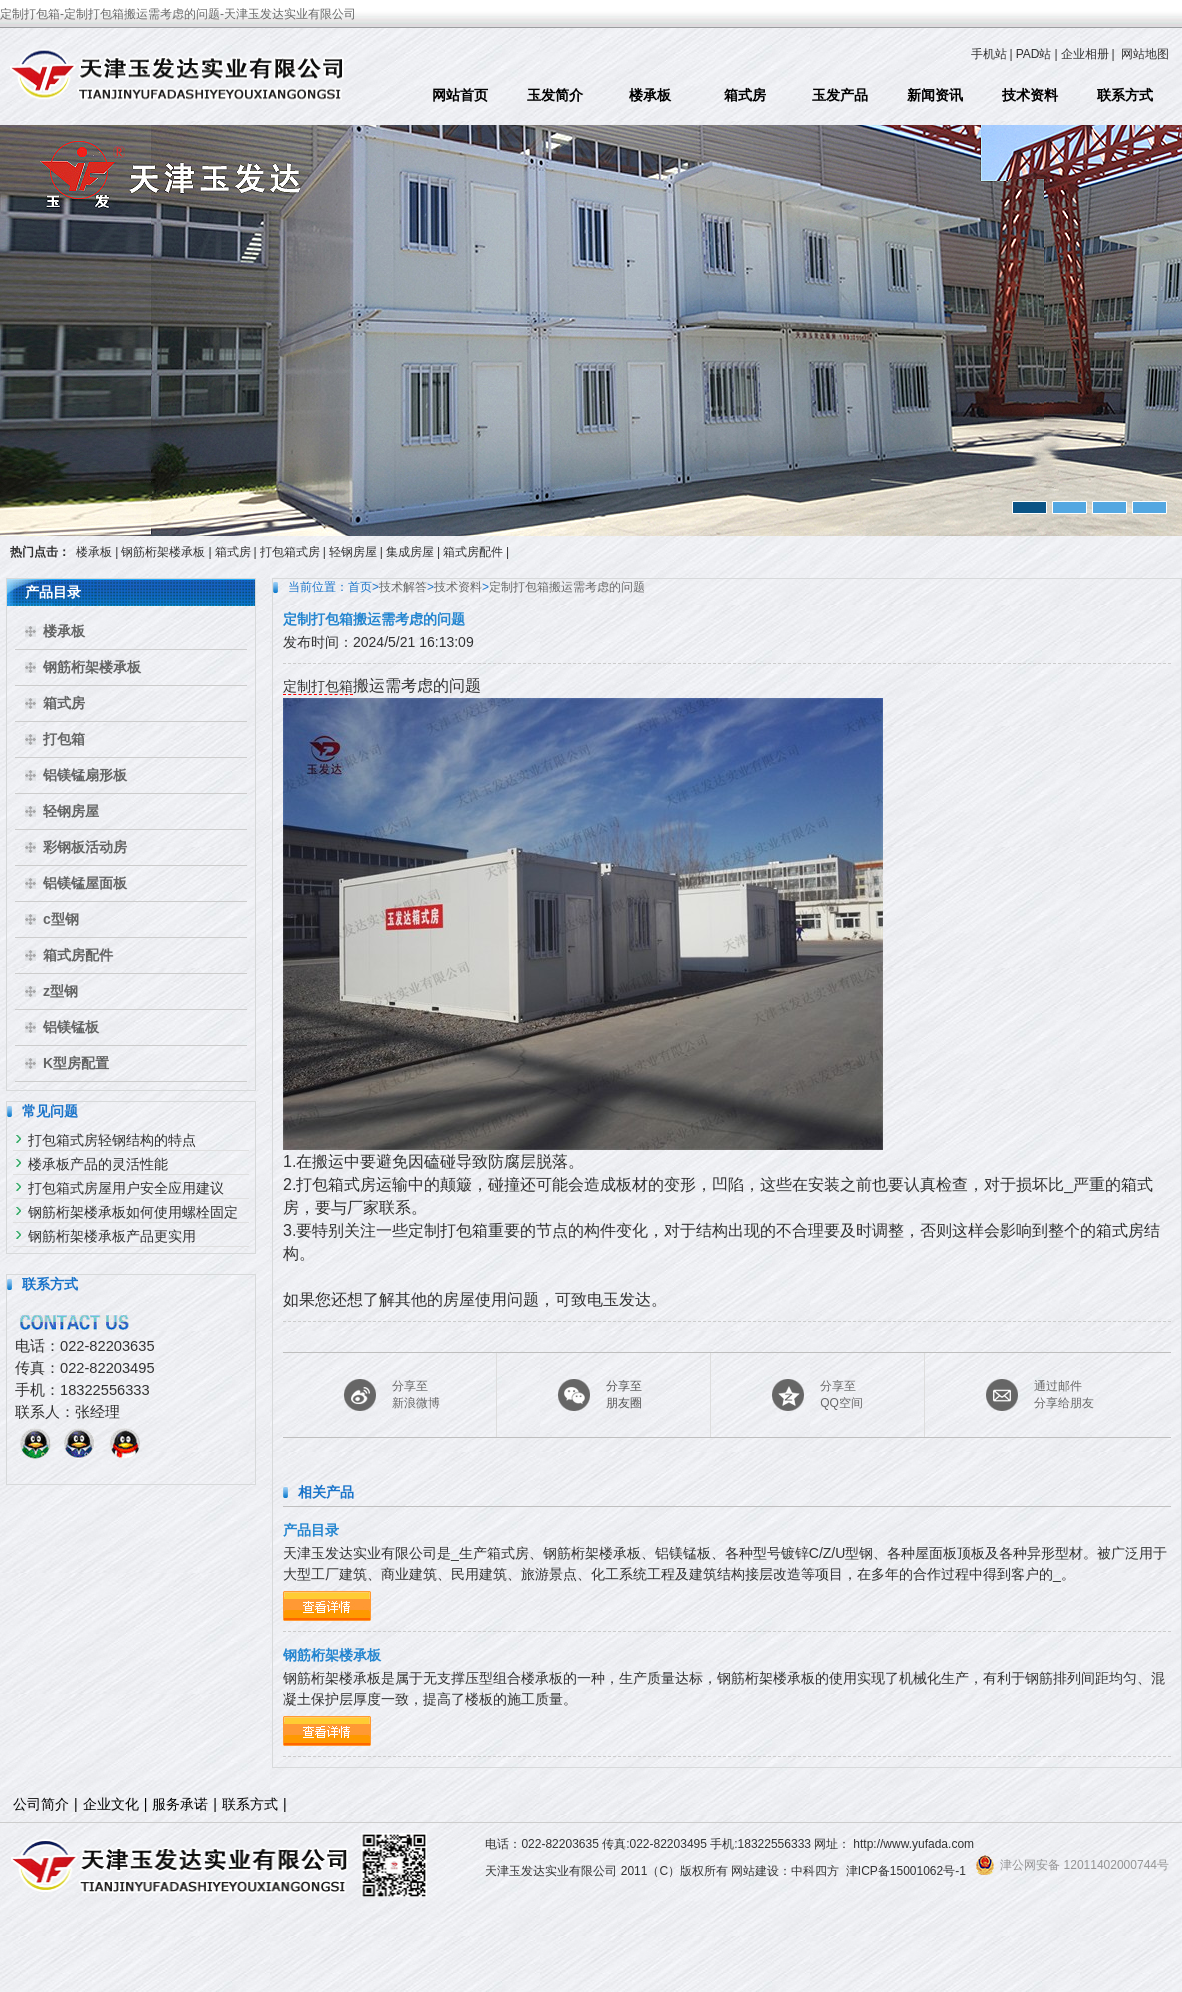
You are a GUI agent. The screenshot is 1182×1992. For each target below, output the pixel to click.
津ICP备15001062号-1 (906, 1871)
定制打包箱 (318, 686)
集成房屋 (410, 552)
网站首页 (460, 95)
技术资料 (1030, 95)
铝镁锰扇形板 (85, 775)
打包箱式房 (290, 552)
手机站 (989, 54)
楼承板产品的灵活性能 (98, 1164)
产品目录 (311, 1530)
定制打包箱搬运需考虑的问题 (567, 587)
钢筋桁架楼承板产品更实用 (112, 1236)
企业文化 (111, 1804)
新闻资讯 (935, 95)
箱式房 (745, 95)
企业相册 (1085, 54)
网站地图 (1145, 54)
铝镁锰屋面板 (85, 883)
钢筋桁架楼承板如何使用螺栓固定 (133, 1212)
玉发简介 (555, 95)
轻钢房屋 (353, 552)
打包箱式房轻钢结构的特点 (112, 1140)
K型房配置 (76, 1063)
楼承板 (650, 95)
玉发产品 (840, 95)
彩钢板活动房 (85, 847)
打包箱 (64, 739)
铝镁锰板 (71, 1027)
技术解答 (403, 587)
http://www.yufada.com (913, 1844)
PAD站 (1034, 54)
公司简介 (41, 1804)
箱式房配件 (473, 552)
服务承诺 (180, 1804)
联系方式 (1125, 95)
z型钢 (60, 991)
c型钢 (61, 919)
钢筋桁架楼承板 (163, 552)
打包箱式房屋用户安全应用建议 (126, 1188)
